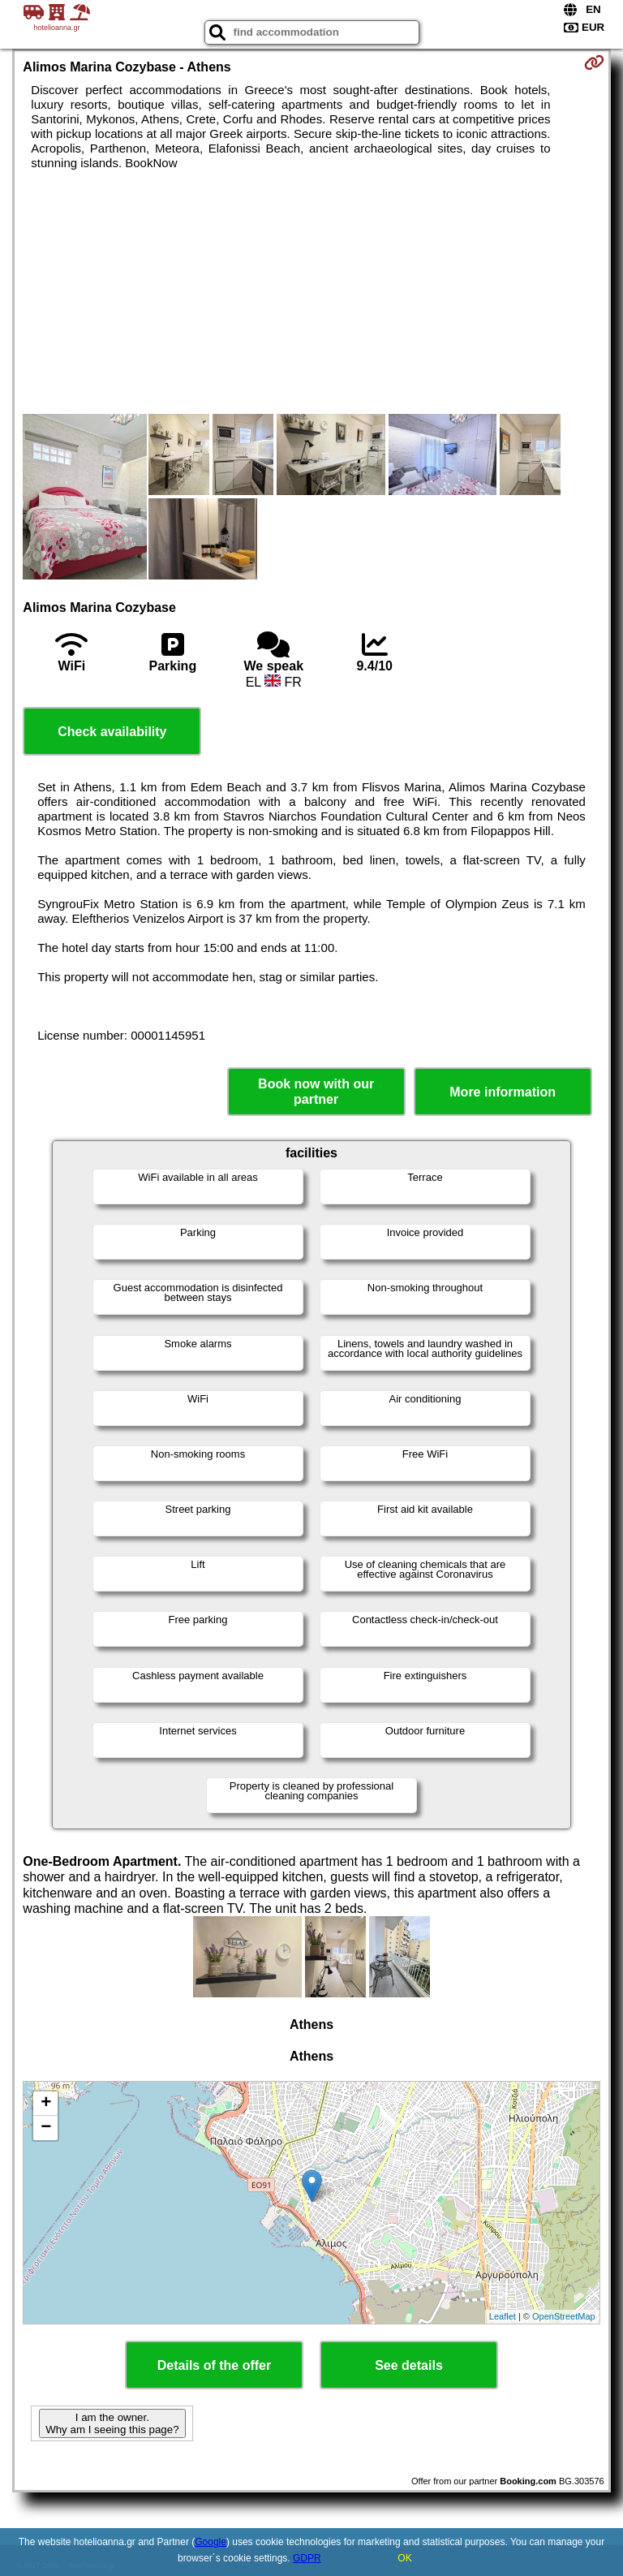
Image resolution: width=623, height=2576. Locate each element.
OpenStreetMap (563, 2316)
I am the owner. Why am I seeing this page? (111, 2423)
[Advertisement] (311, 292)
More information (502, 1092)
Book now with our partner (316, 1091)
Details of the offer (214, 2365)
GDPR (307, 2558)
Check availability (112, 732)
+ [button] (46, 2103)
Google (210, 2542)
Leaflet (502, 2316)
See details (409, 2365)
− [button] (46, 2128)
